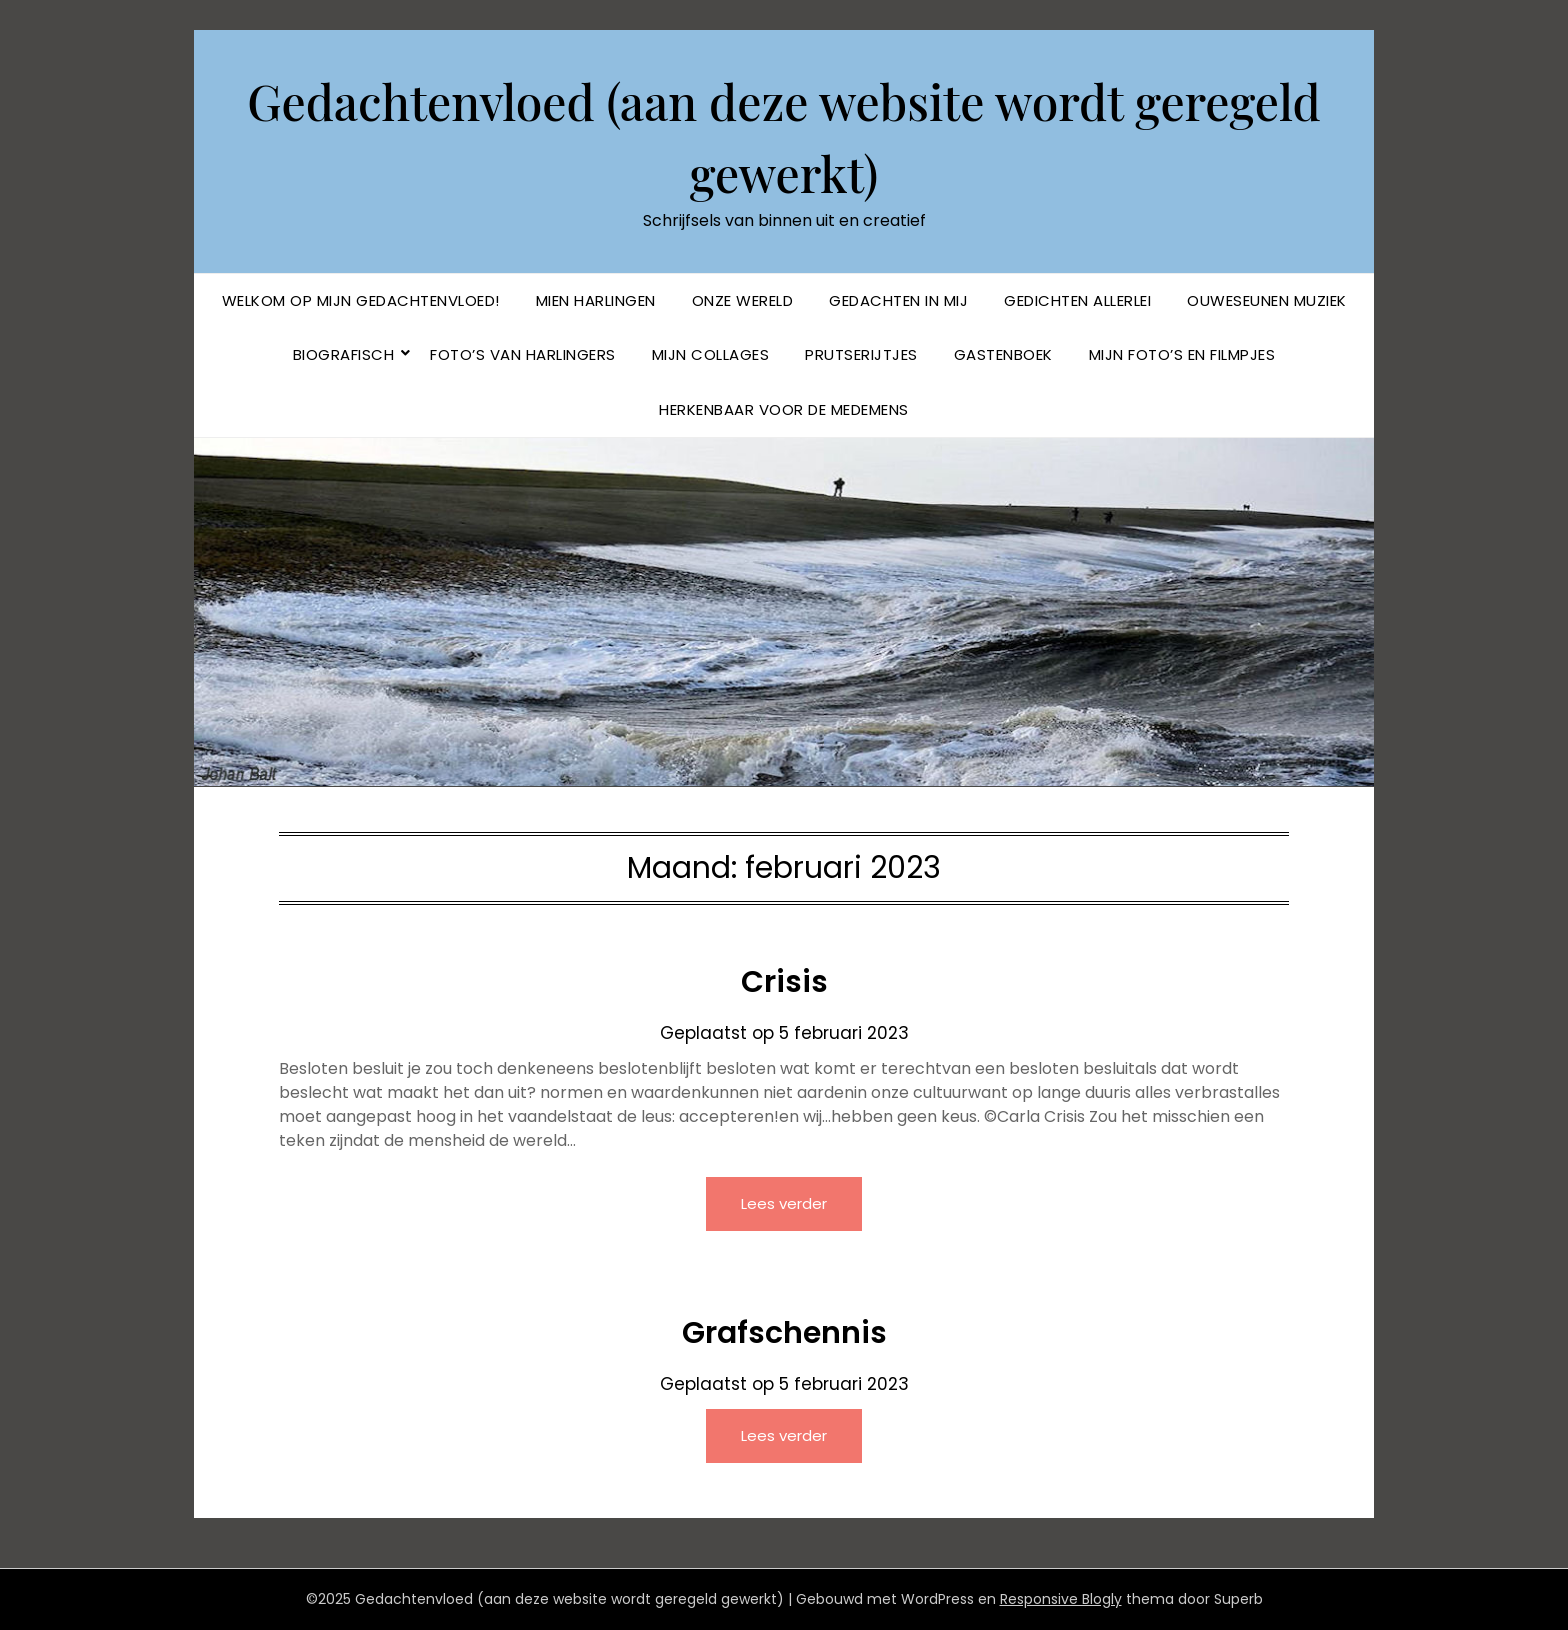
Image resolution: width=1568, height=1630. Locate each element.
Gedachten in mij (898, 300)
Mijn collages (711, 354)
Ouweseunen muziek (1267, 300)
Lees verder (784, 1203)
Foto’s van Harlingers (523, 354)
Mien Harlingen (596, 300)
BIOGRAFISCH (344, 354)
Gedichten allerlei (1077, 300)
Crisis (784, 982)
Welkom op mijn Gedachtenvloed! (361, 300)
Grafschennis (784, 1333)
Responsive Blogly (1061, 1599)
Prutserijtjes (861, 354)
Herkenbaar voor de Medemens (784, 409)
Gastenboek (1003, 354)
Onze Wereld (743, 300)
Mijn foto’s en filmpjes (1182, 354)
